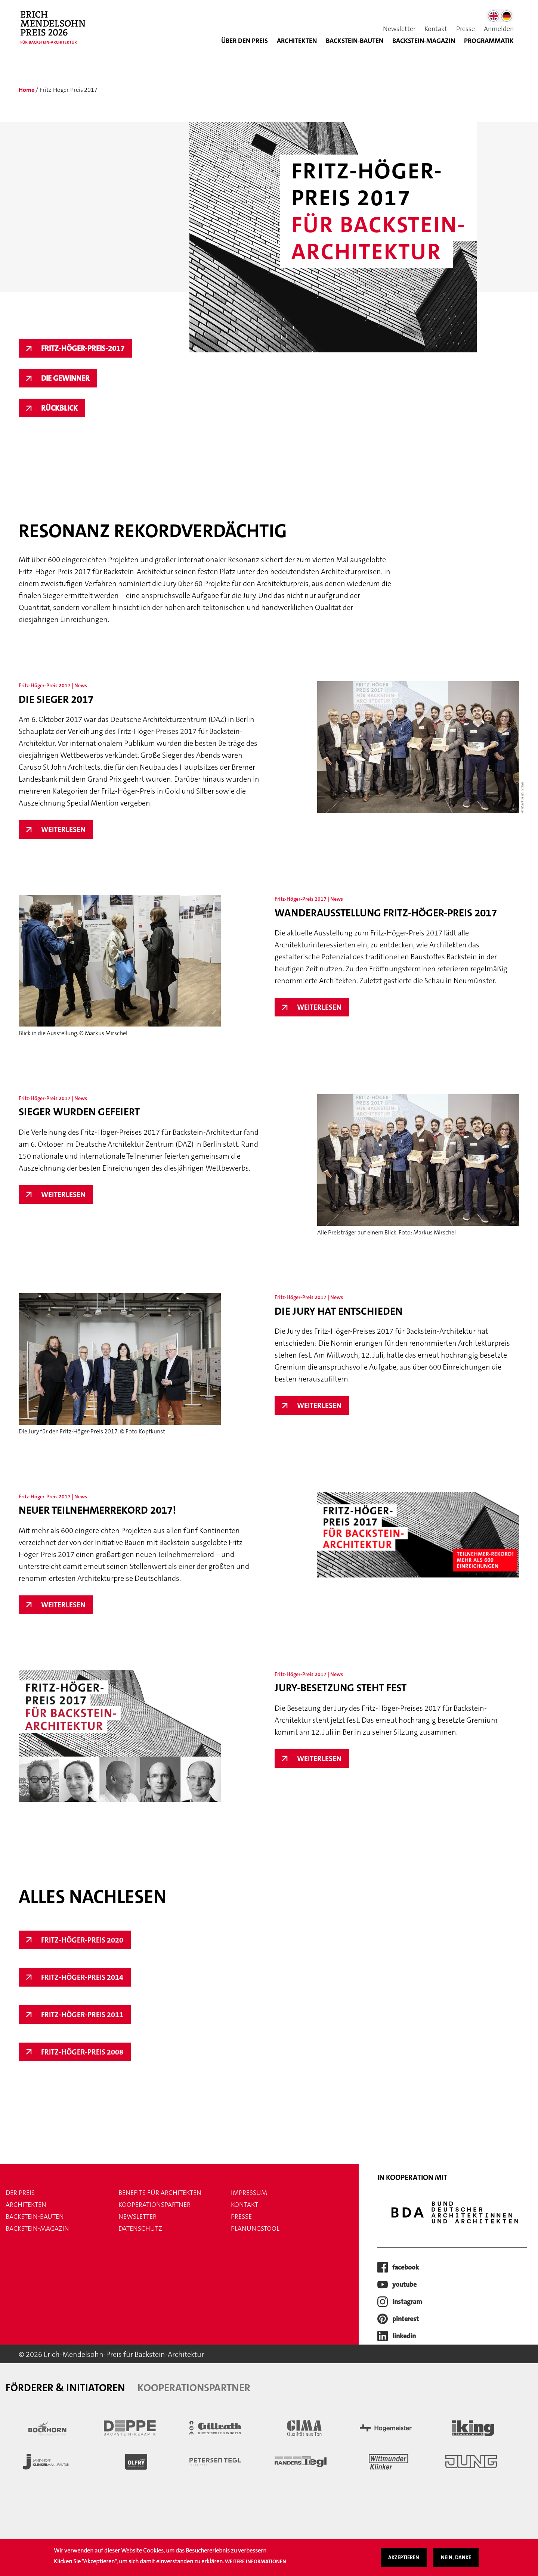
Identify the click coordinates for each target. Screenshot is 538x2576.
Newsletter (399, 28)
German (506, 16)
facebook (405, 2267)
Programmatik (489, 40)
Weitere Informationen (255, 2561)
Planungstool (255, 2228)
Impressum (249, 2192)
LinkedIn (404, 2336)
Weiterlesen (67, 829)
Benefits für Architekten (159, 2192)
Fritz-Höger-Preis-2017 (82, 348)
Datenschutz (140, 2228)
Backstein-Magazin (37, 2228)
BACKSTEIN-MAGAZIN (423, 40)
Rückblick (59, 408)
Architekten (297, 40)
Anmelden (499, 28)
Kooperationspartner (154, 2204)
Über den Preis (244, 40)
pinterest (405, 2318)
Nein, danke (456, 2557)
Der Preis (20, 2192)
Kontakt (435, 28)
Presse (465, 28)
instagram (407, 2301)
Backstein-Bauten (354, 40)
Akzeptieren (403, 2557)
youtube (404, 2284)
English (493, 16)
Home (26, 90)
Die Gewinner (65, 378)
